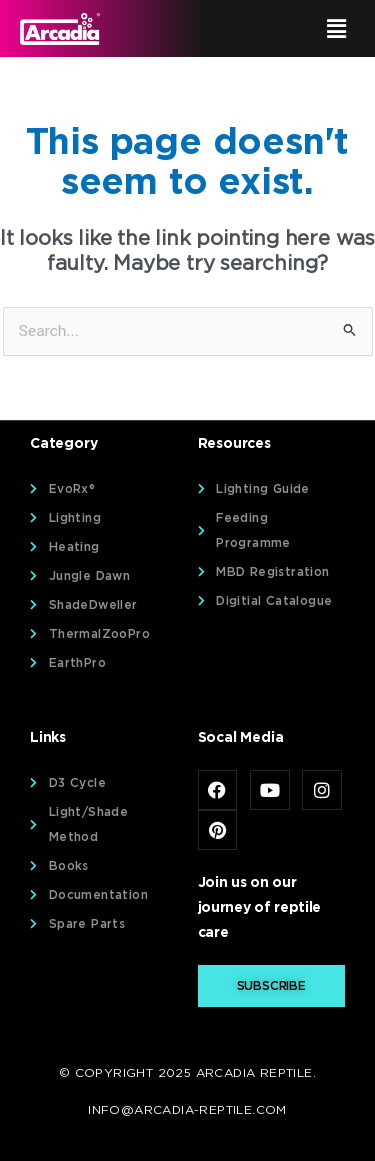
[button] (276, 28)
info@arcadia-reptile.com (187, 1109)
